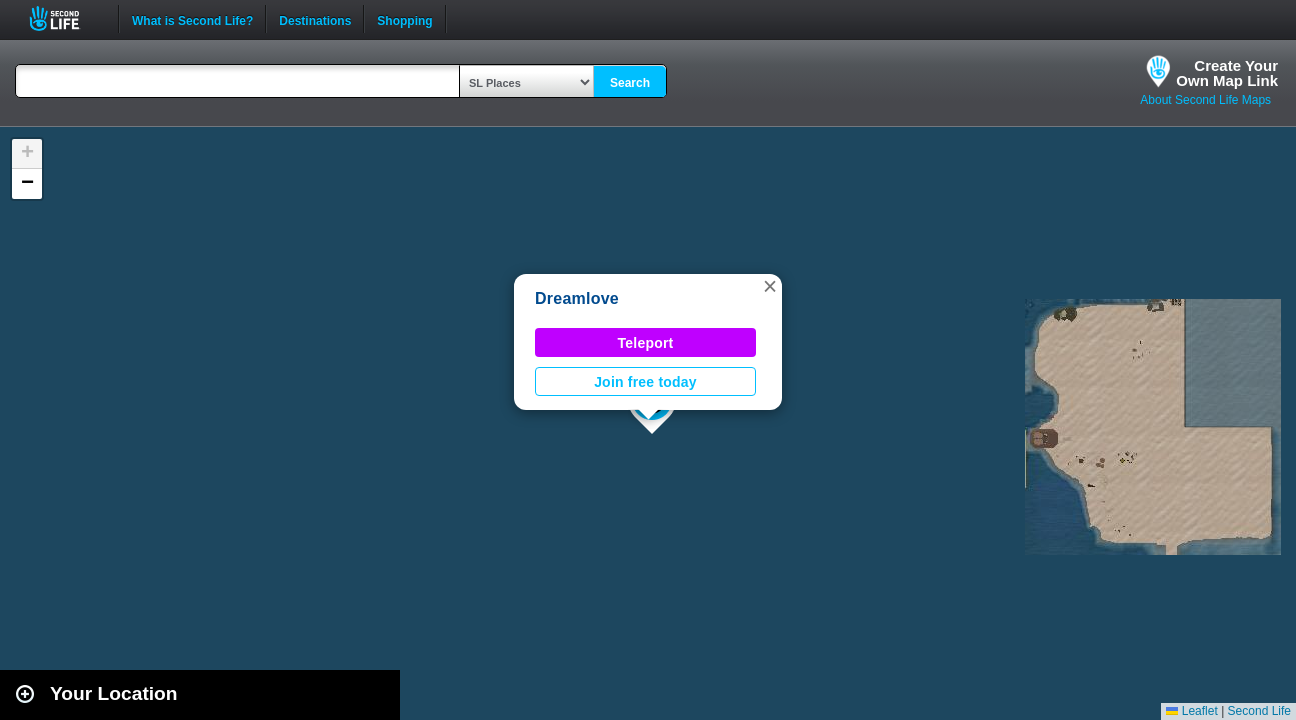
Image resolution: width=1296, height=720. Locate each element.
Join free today (645, 382)
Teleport (646, 343)
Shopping (404, 19)
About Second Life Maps (1205, 100)
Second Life (65, 18)
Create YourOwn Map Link (1227, 73)
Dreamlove (577, 298)
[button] (770, 286)
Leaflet (1191, 711)
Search (630, 83)
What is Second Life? (192, 19)
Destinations (315, 19)
